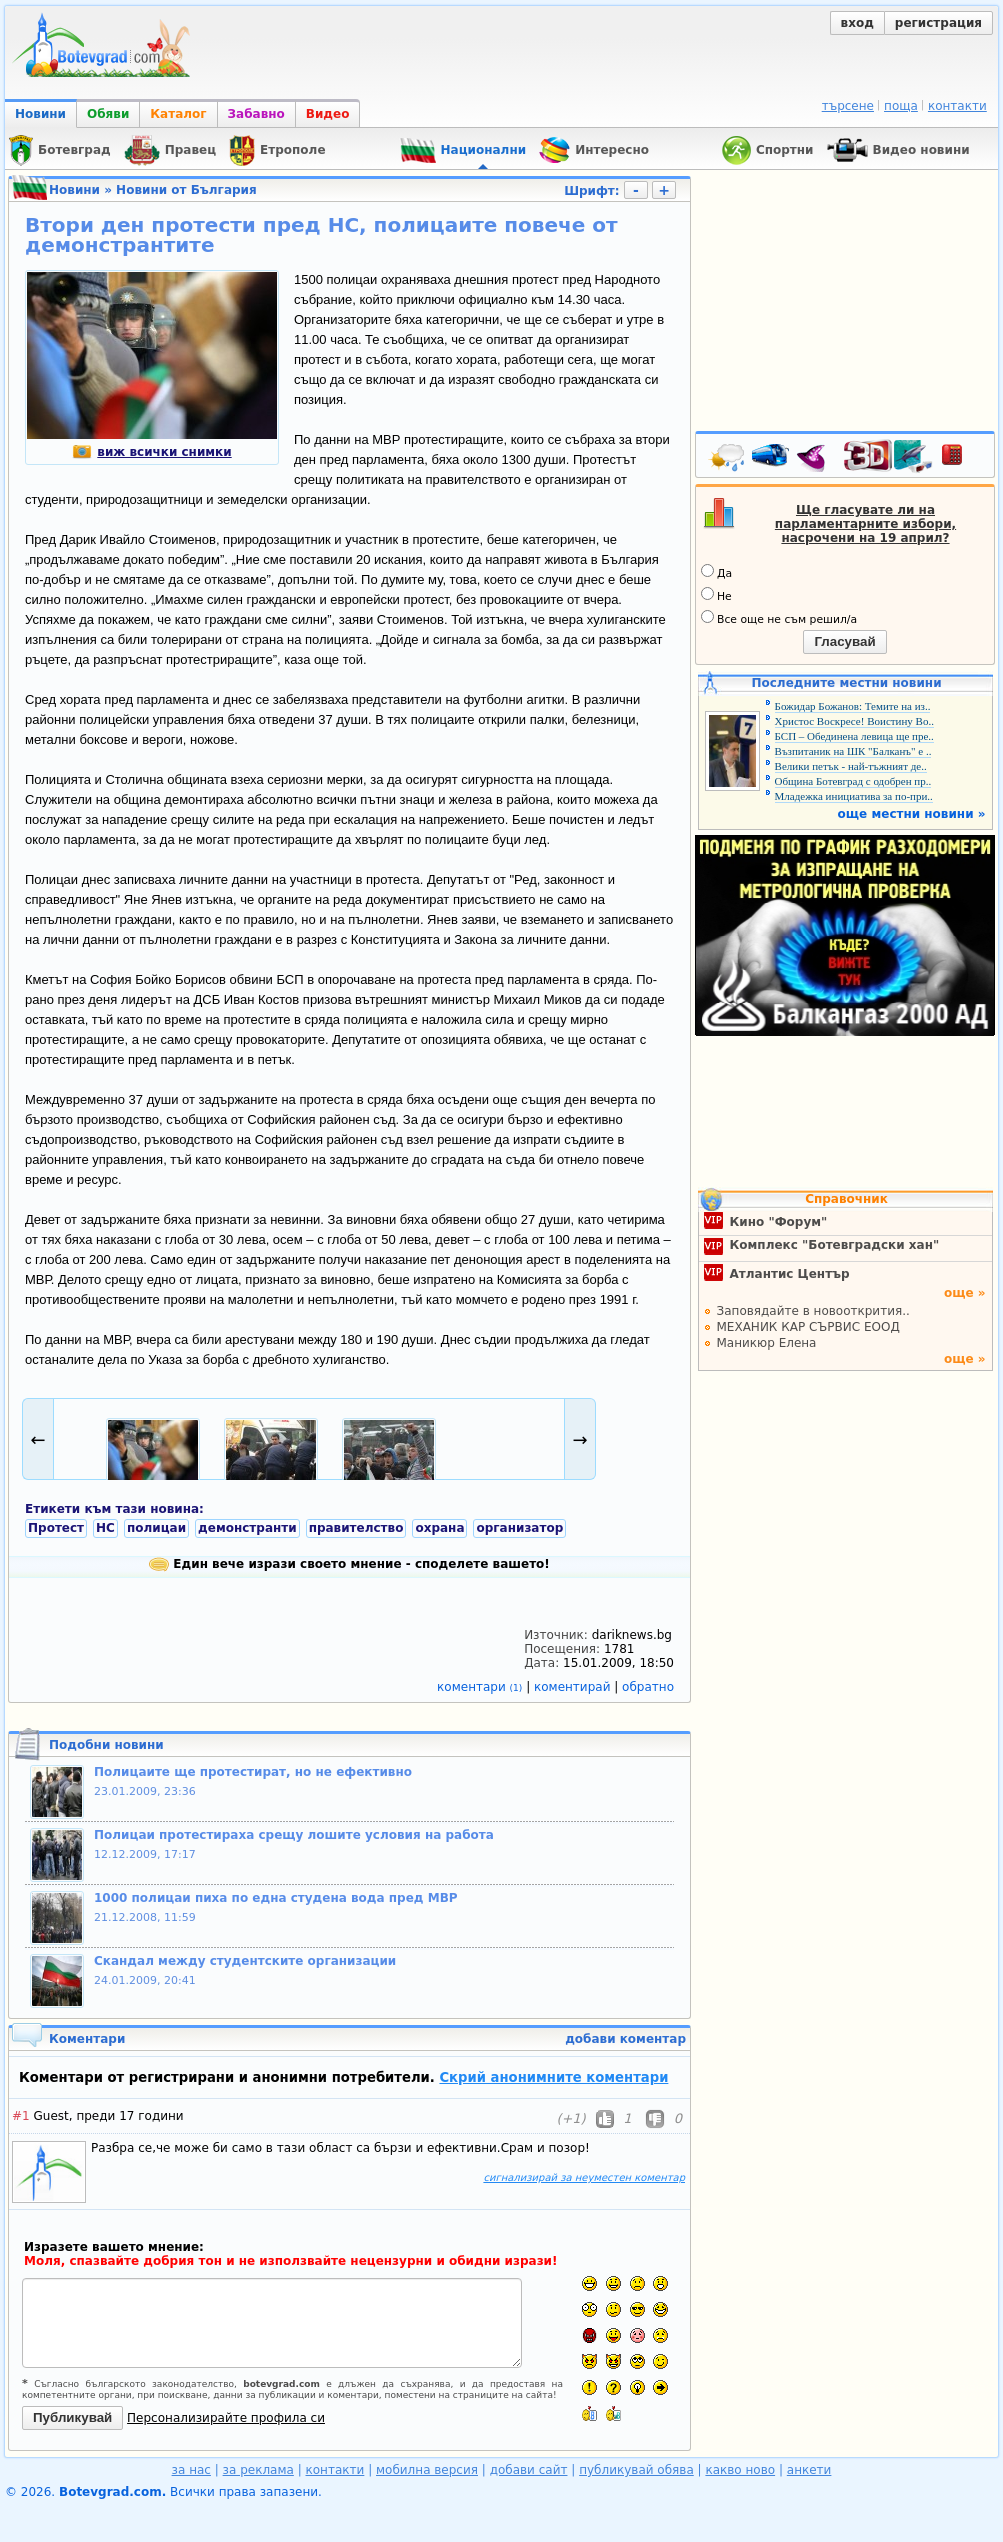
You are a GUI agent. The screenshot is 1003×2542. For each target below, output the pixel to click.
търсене (848, 106)
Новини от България (186, 190)
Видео (328, 114)
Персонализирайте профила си (226, 2418)
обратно (648, 1687)
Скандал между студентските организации (245, 1961)
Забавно (256, 114)
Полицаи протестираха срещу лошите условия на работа (294, 1835)
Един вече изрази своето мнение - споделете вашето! (349, 1564)
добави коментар (625, 2039)
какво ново (740, 2470)
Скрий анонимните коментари (553, 2077)
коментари (481, 1687)
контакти (957, 106)
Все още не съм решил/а (779, 618)
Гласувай (844, 641)
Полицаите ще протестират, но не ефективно (253, 1772)
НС (105, 1528)
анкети (809, 2470)
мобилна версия (427, 2470)
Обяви (108, 114)
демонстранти (247, 1528)
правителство (356, 1528)
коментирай (574, 1687)
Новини (40, 114)
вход (857, 23)
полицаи (156, 1528)
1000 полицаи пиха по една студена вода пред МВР (276, 1898)
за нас (191, 2470)
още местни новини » (912, 814)
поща (901, 106)
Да (716, 572)
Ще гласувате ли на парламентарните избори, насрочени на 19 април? (865, 524)
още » (965, 1293)
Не (716, 595)
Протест (56, 1528)
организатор (519, 1528)
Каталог (178, 114)
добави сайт (529, 2470)
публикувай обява (636, 2470)
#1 (21, 2116)
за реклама (258, 2470)
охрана (439, 1528)
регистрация (938, 23)
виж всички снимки (151, 452)
